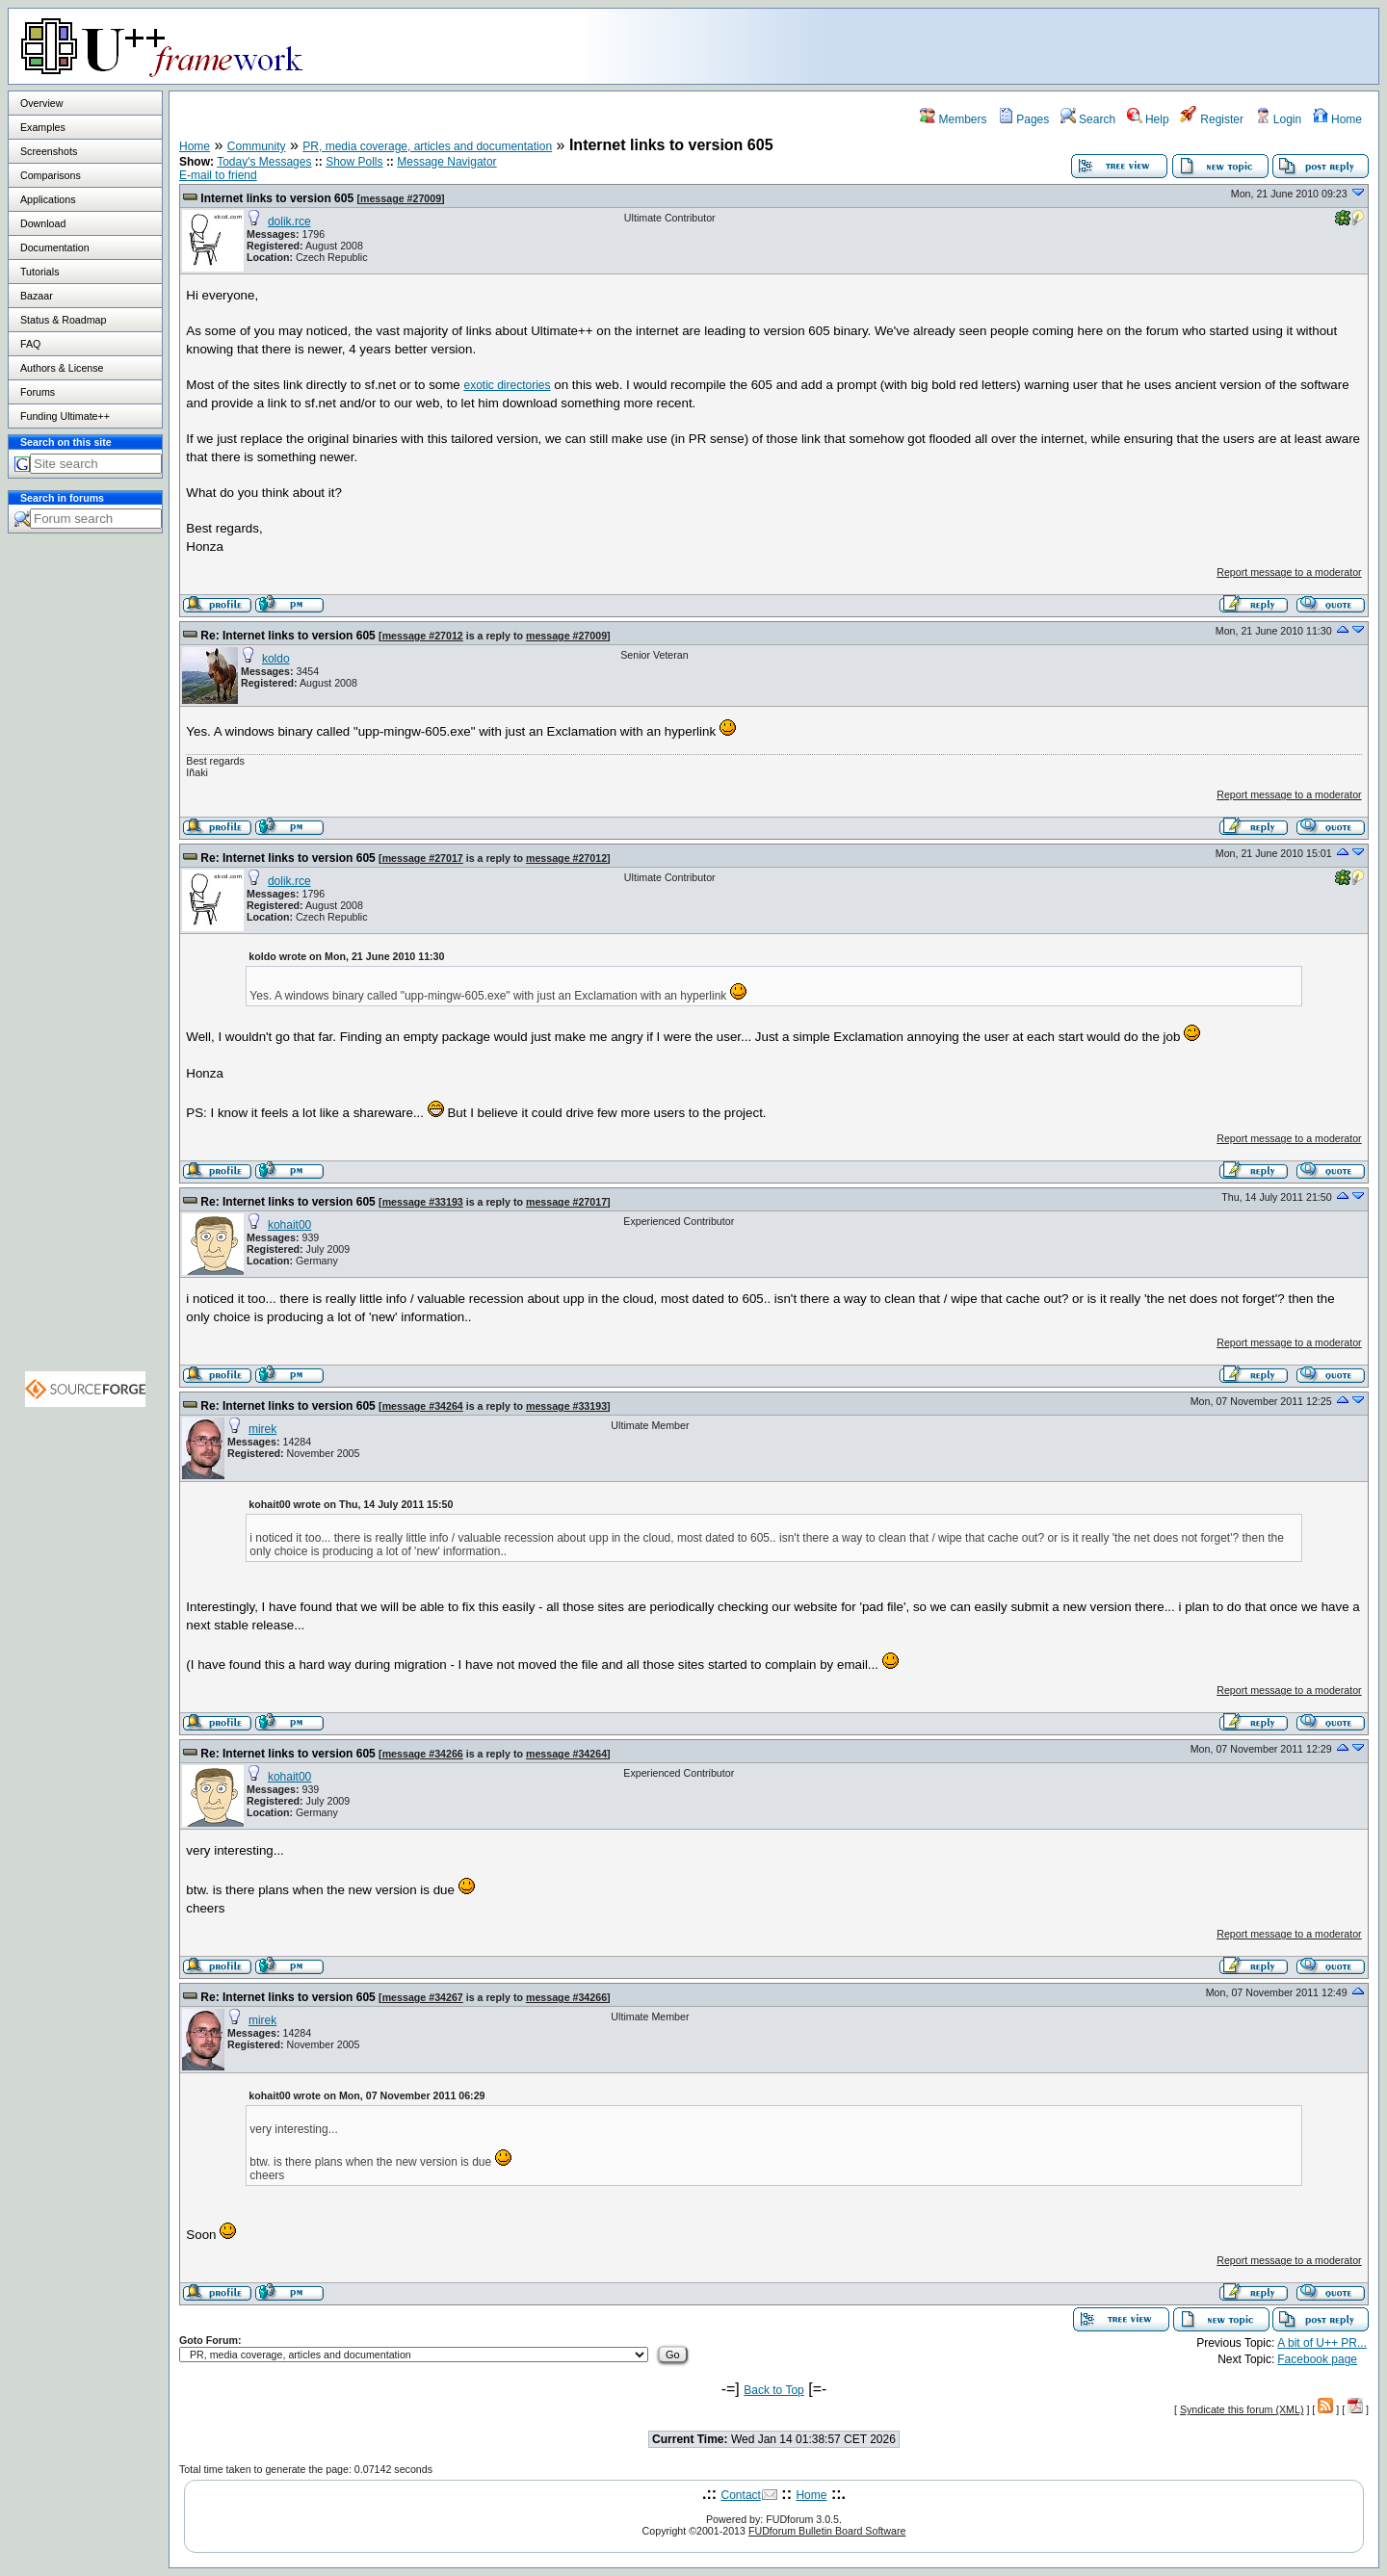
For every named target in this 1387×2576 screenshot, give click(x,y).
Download (42, 223)
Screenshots (48, 151)
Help (1148, 119)
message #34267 (422, 1997)
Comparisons (50, 175)
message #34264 (422, 1406)
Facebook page (1317, 2359)
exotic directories (506, 385)
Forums (37, 392)
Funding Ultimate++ (65, 416)
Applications (47, 199)
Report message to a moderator (1289, 572)
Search (1087, 119)
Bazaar (36, 295)
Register (1211, 119)
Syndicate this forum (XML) (1242, 2409)
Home (1337, 119)
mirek (262, 1429)
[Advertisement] (1137, 45)
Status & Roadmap (63, 319)
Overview (41, 103)
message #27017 (422, 858)
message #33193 (422, 1202)
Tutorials (39, 271)
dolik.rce (289, 221)
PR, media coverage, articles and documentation (427, 146)
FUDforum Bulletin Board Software (826, 2531)
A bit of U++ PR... (1322, 2343)
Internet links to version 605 (276, 198)
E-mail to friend (218, 175)
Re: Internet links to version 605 (287, 635)
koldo (276, 658)
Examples (42, 127)
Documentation (55, 247)
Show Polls (354, 162)
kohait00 (289, 1225)
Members (953, 119)
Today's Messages (264, 162)
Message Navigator (446, 162)
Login (1278, 119)
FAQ (30, 344)
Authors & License (61, 368)
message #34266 (422, 1753)
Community (256, 146)
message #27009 (400, 198)
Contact (741, 2495)
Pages (1023, 119)
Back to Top (773, 2390)
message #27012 (422, 635)
